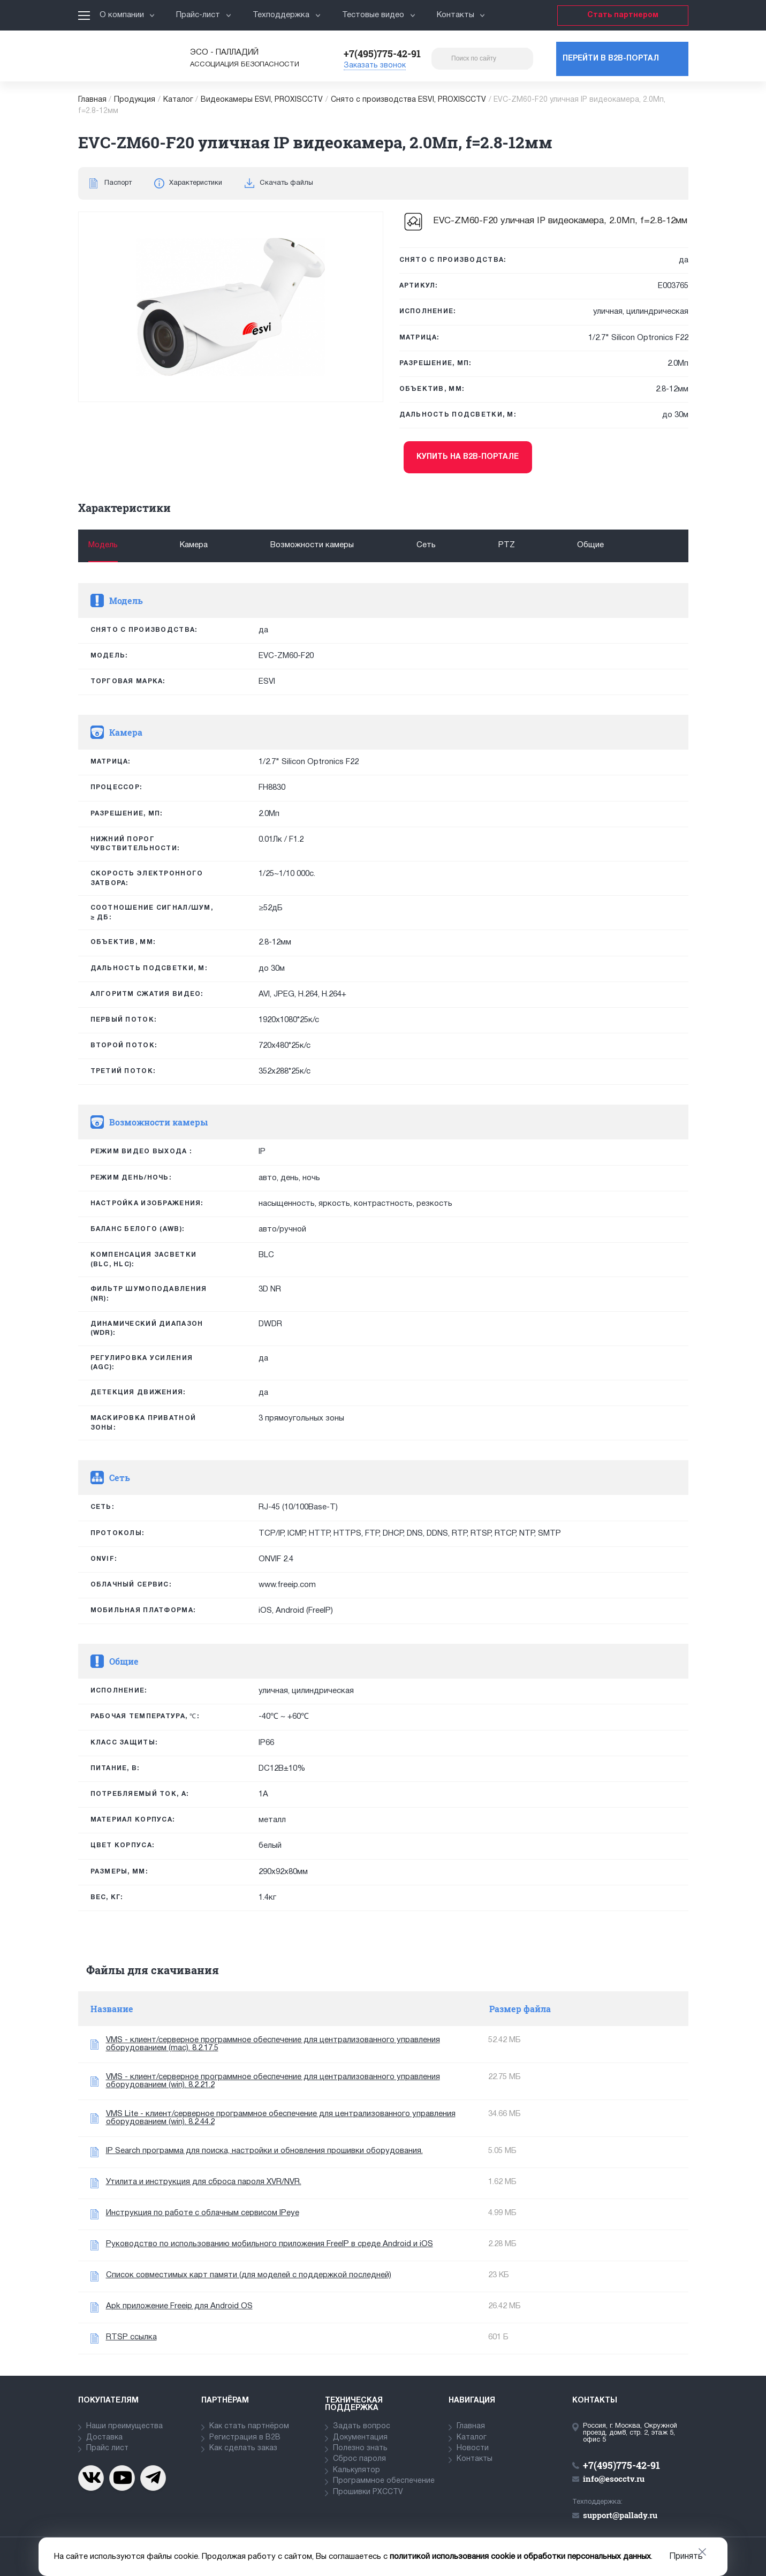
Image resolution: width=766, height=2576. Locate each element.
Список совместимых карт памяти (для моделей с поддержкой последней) (248, 2275)
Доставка (104, 2437)
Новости (473, 2448)
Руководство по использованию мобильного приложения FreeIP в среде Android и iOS (269, 2244)
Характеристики (195, 183)
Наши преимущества (124, 2426)
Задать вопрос (361, 2426)
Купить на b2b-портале (467, 457)
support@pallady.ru (620, 2515)
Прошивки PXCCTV (368, 2492)
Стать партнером (622, 15)
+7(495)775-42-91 (382, 53)
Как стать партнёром (249, 2426)
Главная (92, 99)
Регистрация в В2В (244, 2437)
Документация (360, 2437)
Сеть (426, 545)
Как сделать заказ (243, 2448)
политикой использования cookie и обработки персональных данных (520, 2556)
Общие (590, 545)
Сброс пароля (359, 2459)
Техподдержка (287, 15)
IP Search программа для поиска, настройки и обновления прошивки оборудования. (264, 2151)
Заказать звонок (375, 65)
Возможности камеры (312, 545)
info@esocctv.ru (613, 2478)
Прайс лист (107, 2448)
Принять (686, 2556)
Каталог (178, 99)
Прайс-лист (203, 15)
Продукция (134, 99)
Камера (194, 545)
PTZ (506, 545)
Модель (103, 545)
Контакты (461, 15)
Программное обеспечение (384, 2480)
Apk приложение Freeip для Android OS (179, 2306)
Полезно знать (360, 2448)
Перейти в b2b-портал (611, 58)
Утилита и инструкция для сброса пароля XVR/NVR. (203, 2182)
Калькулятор (356, 2470)
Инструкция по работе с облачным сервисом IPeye (202, 2213)
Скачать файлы (286, 183)
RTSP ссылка (131, 2337)
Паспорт (118, 183)
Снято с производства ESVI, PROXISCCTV (408, 99)
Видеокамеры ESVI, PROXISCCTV (262, 99)
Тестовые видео (378, 15)
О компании (127, 15)
